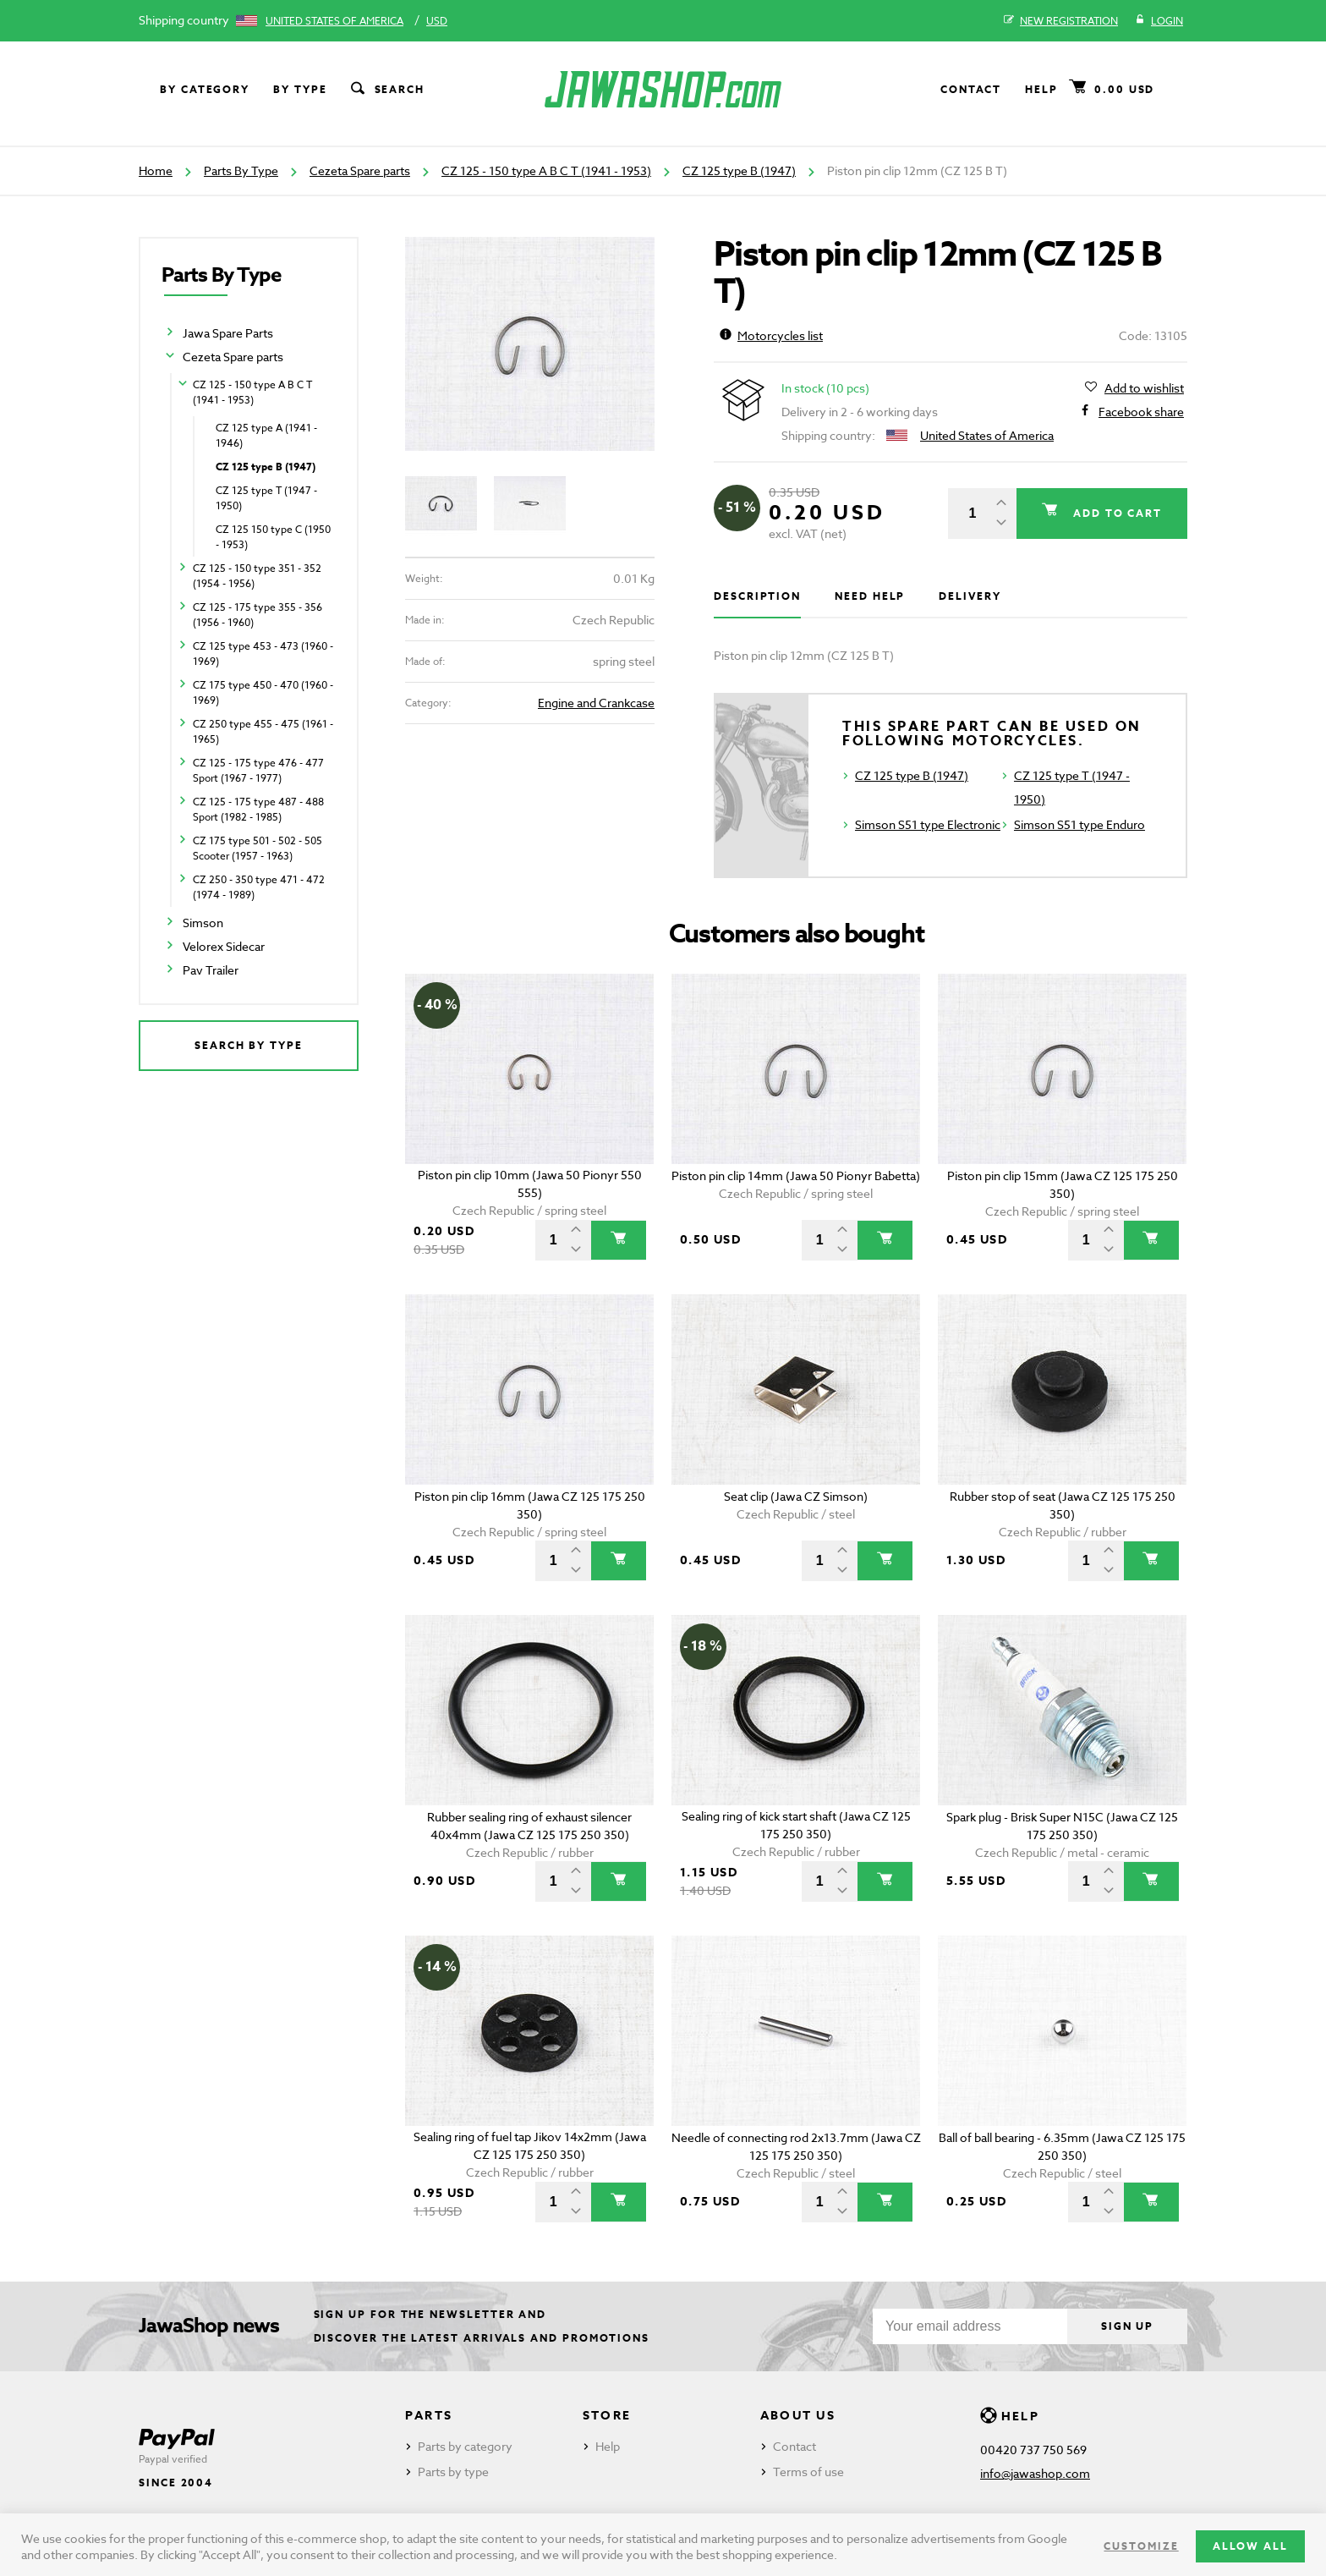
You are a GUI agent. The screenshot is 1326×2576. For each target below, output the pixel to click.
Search (386, 90)
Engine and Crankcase (596, 703)
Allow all (1250, 2546)
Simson (203, 923)
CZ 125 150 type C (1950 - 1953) (273, 537)
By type (299, 89)
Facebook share (1141, 412)
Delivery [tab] (969, 596)
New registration (1061, 21)
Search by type (249, 1045)
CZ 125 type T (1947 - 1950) (266, 498)
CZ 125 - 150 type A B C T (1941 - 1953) (546, 170)
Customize (1141, 2546)
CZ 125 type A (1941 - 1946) (266, 435)
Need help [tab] (870, 596)
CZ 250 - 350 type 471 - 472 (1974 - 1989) (259, 887)
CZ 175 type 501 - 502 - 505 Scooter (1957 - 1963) (257, 848)
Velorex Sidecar (224, 946)
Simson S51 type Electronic (927, 824)
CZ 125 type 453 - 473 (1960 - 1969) (263, 653)
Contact (970, 89)
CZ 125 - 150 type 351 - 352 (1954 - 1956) (257, 575)
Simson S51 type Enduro (1079, 824)
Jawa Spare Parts (228, 333)
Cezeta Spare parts (360, 170)
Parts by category (465, 2446)
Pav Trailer (210, 970)
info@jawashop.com (1035, 2473)
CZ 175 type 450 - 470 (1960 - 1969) (263, 692)
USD (436, 21)
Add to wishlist (1144, 388)
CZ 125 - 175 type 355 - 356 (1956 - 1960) (257, 614)
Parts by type (453, 2471)
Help (1041, 89)
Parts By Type (241, 170)
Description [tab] (757, 596)
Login (1159, 21)
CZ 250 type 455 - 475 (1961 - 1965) (263, 731)
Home (156, 170)
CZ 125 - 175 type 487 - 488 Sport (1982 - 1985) (258, 809)
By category (204, 89)
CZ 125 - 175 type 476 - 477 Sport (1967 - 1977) (258, 770)
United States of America (334, 21)
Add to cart (1115, 513)
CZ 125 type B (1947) (739, 170)
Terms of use (808, 2471)
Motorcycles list (771, 335)
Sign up (1127, 2326)
